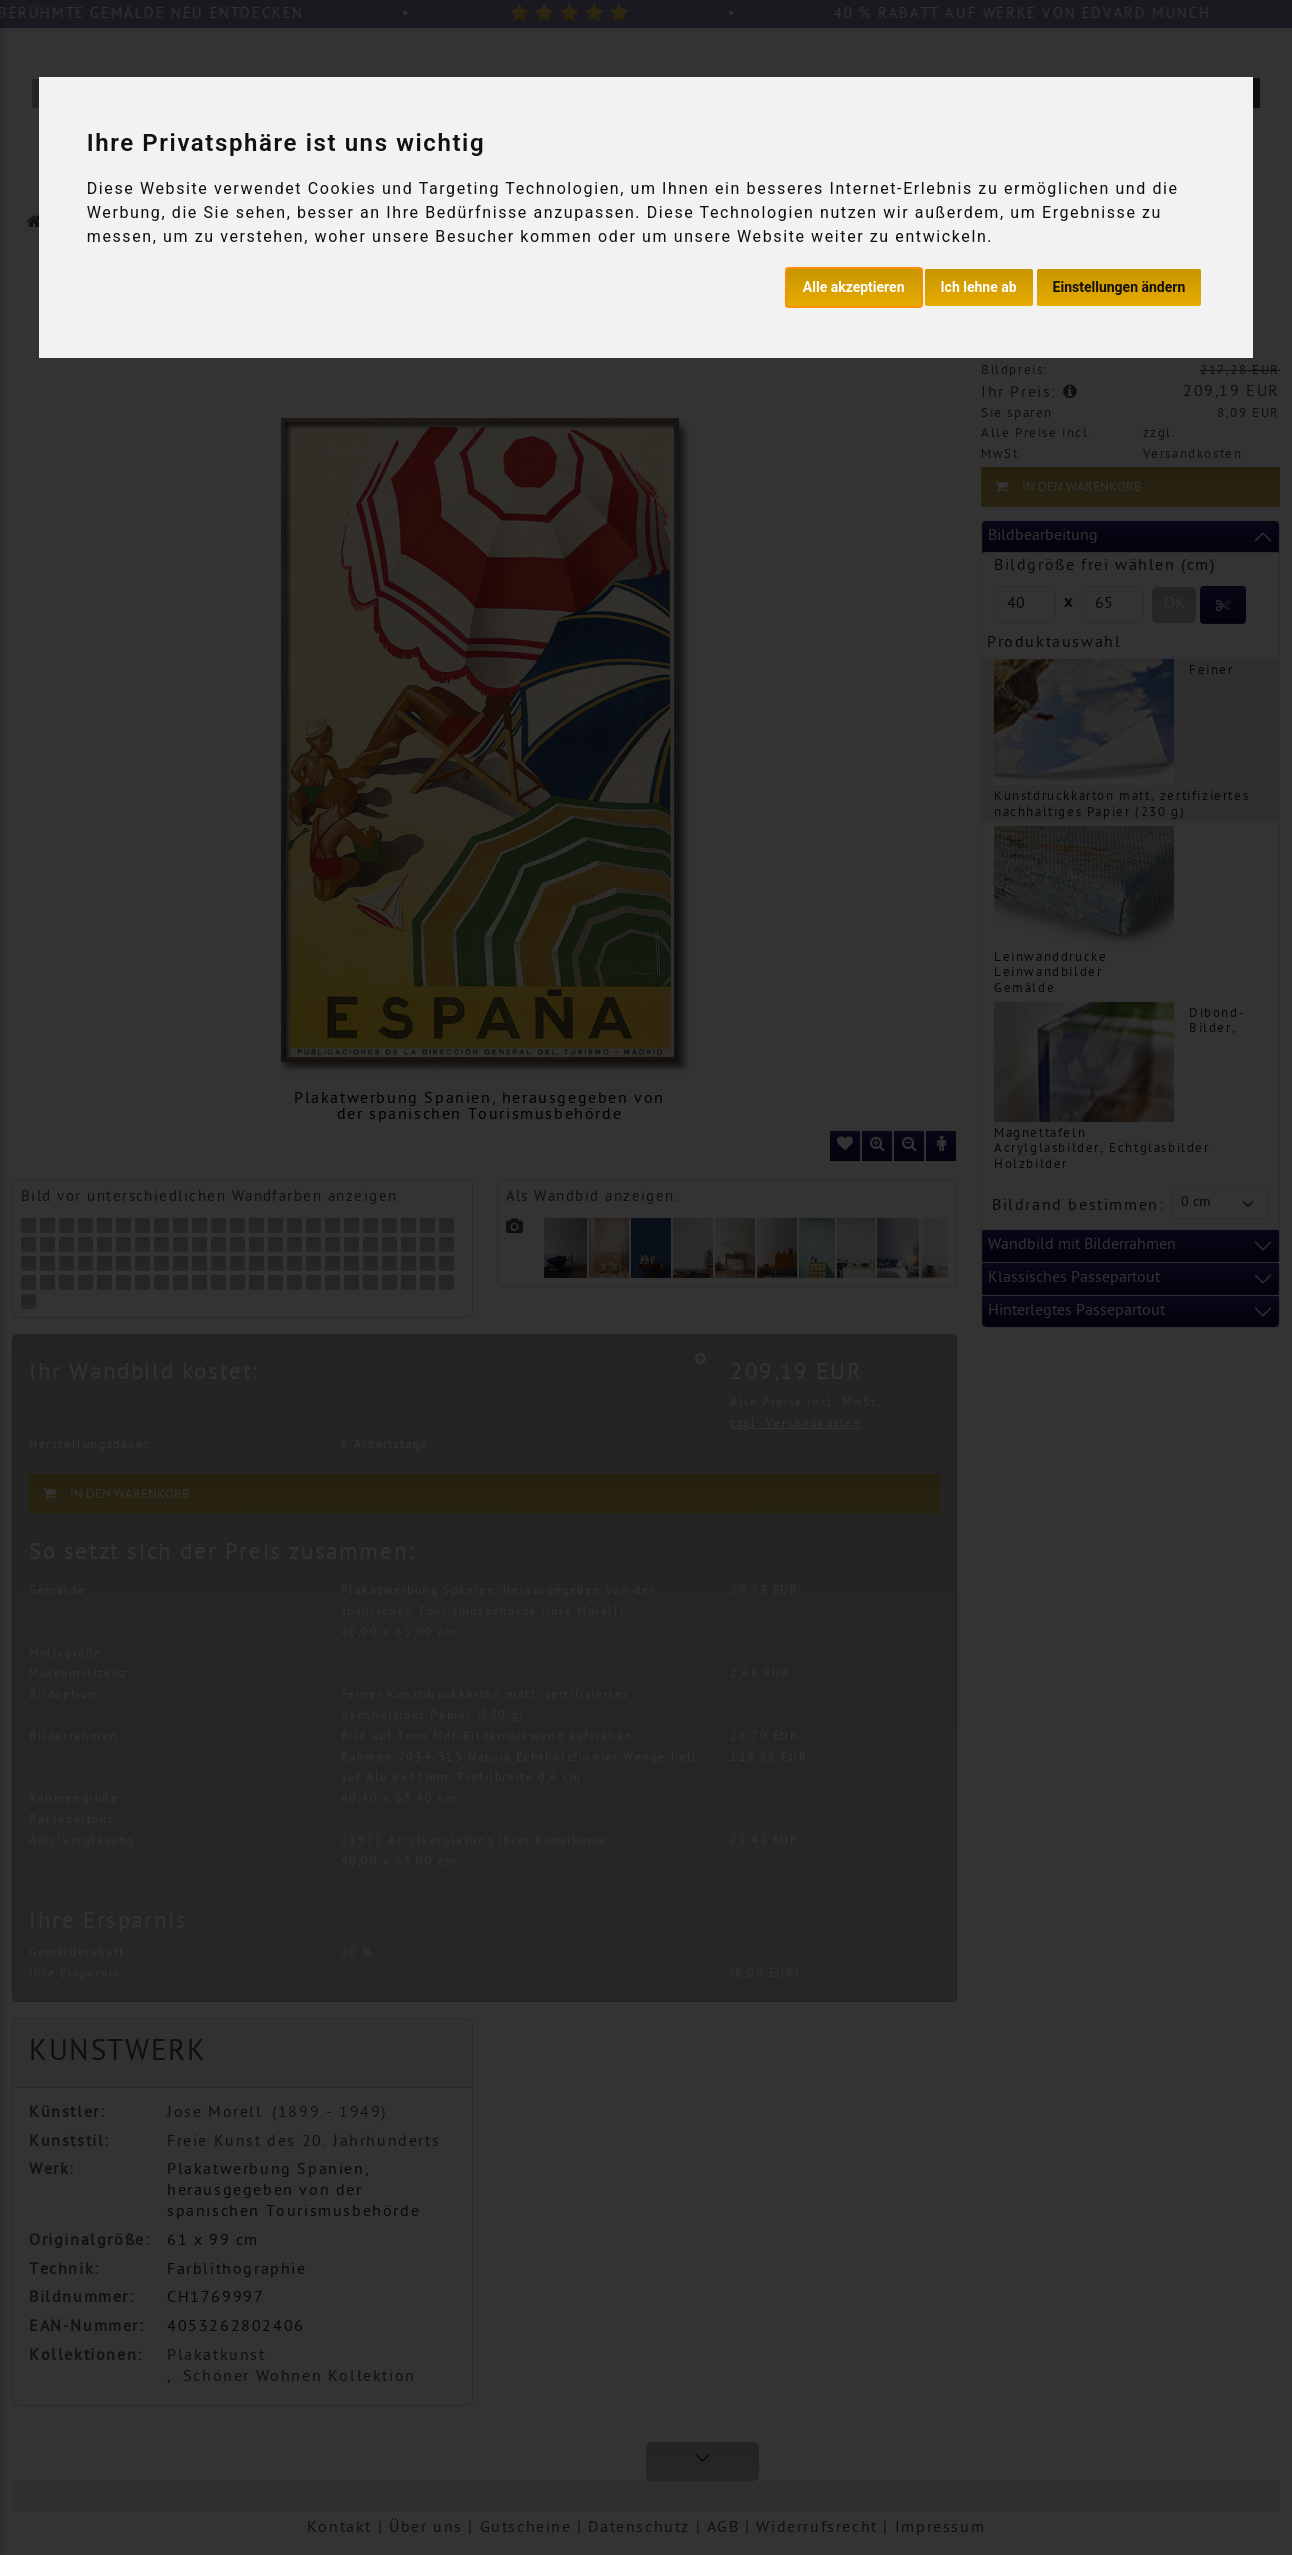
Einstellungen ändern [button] (1119, 287)
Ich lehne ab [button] (979, 287)
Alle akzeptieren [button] (854, 287)
